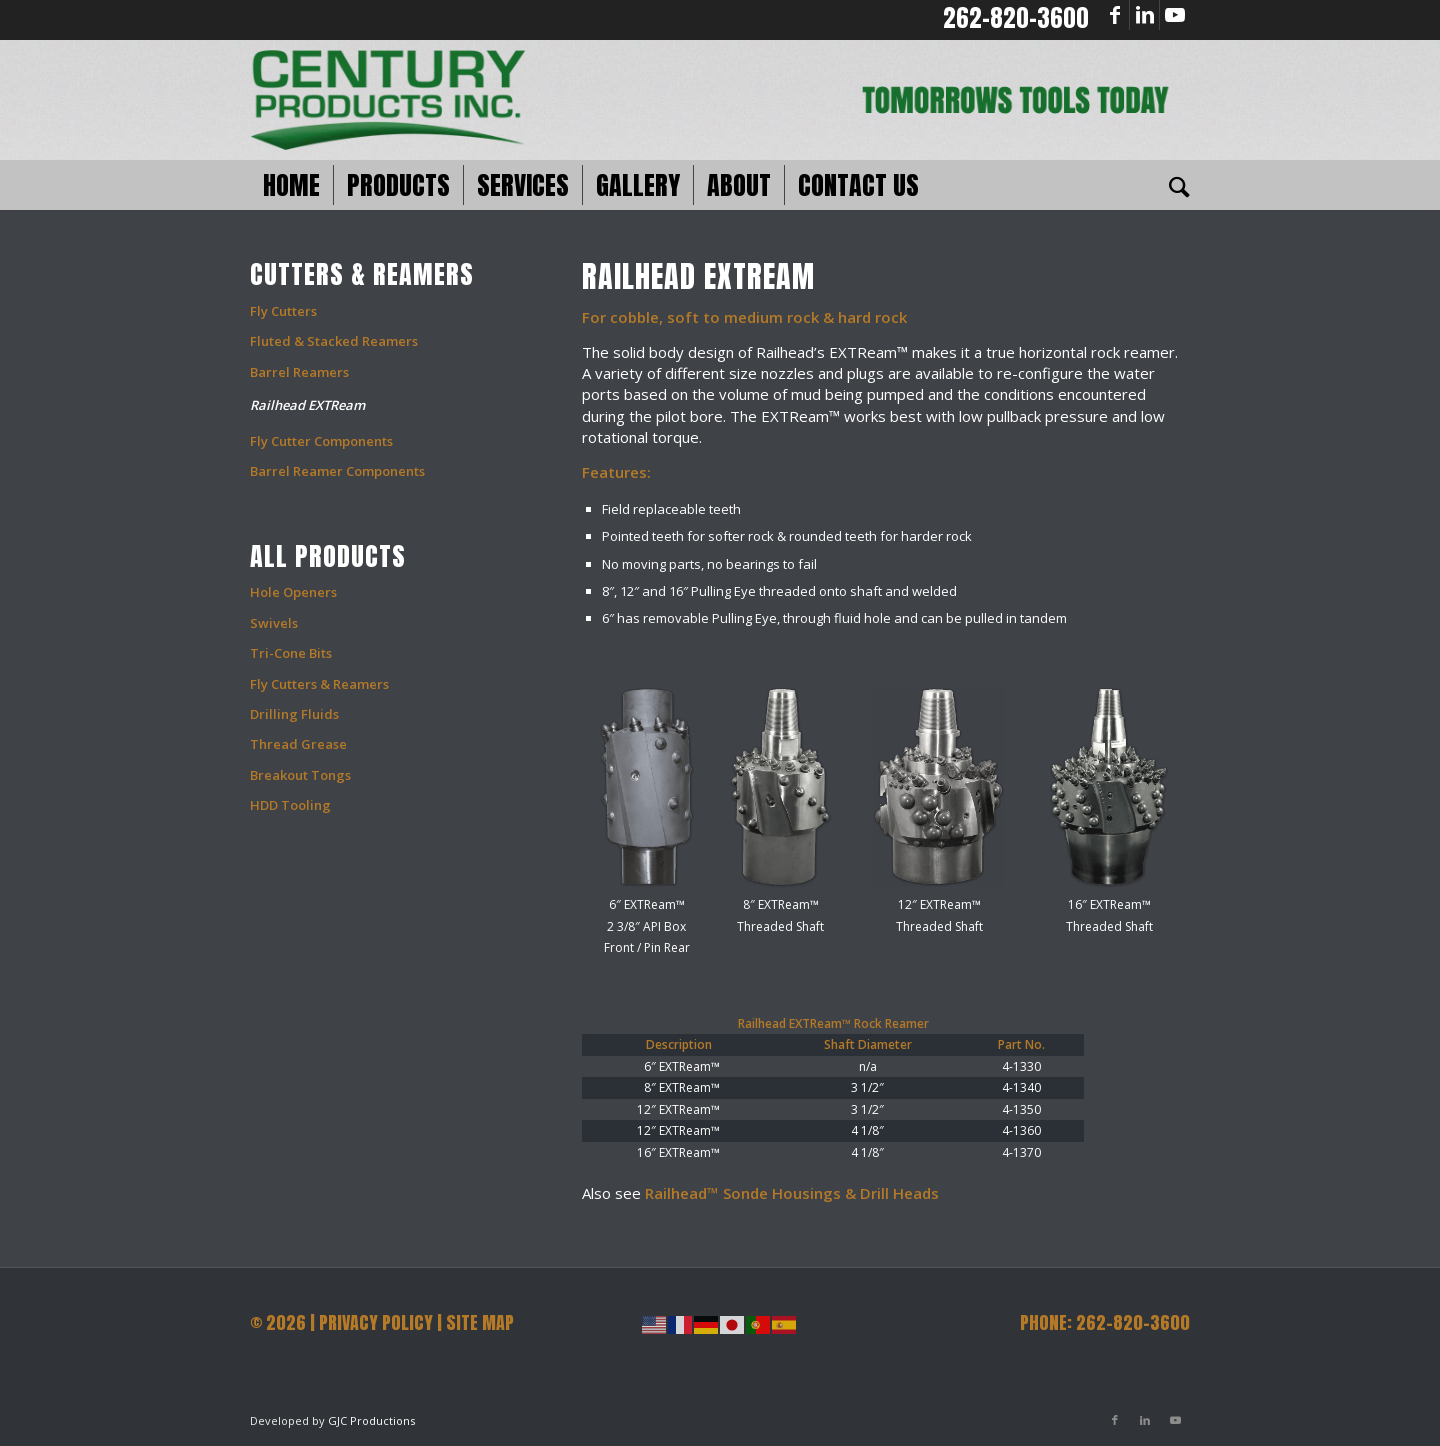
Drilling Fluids (294, 714)
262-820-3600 (1016, 18)
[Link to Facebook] (1114, 15)
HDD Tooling (290, 805)
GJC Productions (371, 1420)
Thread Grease (298, 744)
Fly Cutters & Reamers (319, 684)
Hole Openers (293, 592)
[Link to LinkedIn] (1144, 15)
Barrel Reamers (299, 372)
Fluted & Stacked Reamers (334, 341)
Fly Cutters (283, 311)
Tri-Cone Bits (291, 653)
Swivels (274, 623)
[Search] (1173, 185)
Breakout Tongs (300, 775)
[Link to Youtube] (1175, 15)
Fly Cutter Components (321, 441)
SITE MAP (480, 1322)
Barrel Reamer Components (337, 471)
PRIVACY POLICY (376, 1322)
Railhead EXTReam (307, 405)
